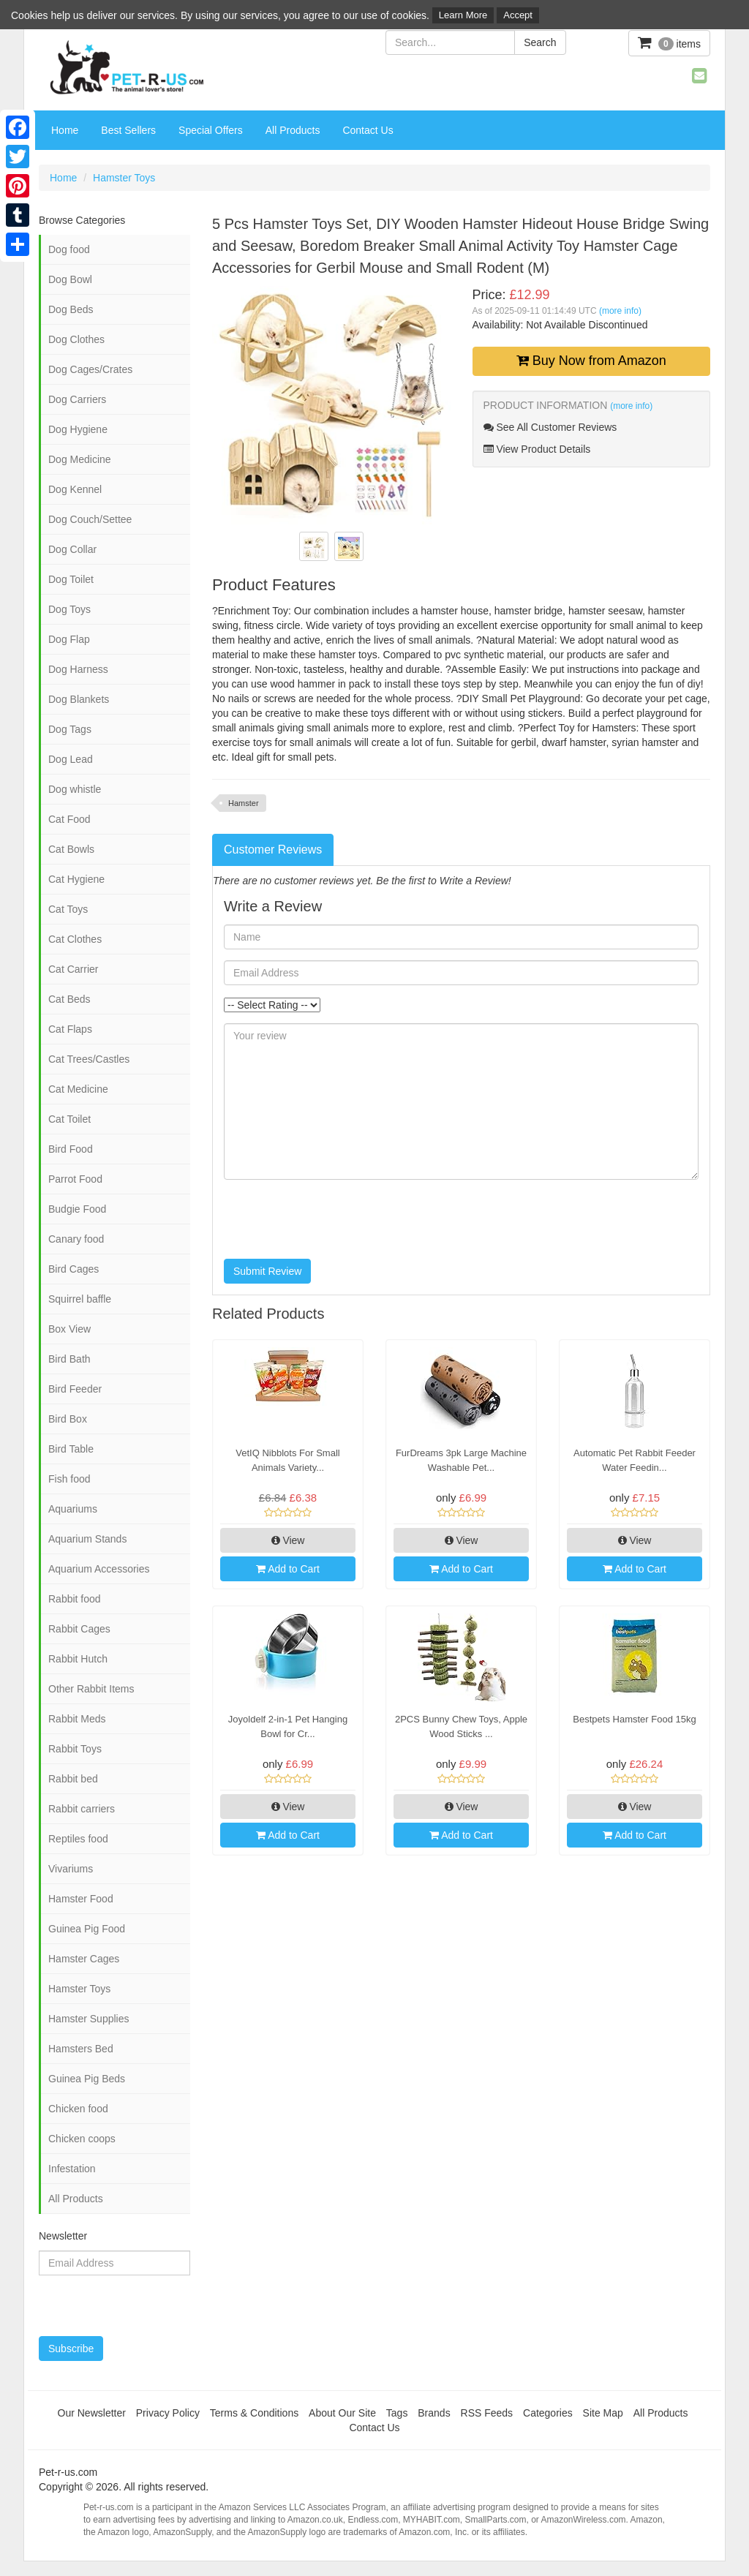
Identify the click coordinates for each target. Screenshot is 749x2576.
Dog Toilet (71, 579)
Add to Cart (288, 1569)
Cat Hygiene (76, 879)
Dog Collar (72, 549)
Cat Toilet (69, 1119)
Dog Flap (69, 639)
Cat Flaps (70, 1029)
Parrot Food (75, 1179)
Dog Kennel (75, 489)
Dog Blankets (78, 699)
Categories (548, 2413)
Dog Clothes (76, 339)
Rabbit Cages (79, 1629)
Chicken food (78, 2108)
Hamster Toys (124, 178)
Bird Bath (69, 1359)
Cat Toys (68, 909)
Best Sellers (128, 130)
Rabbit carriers (81, 1809)
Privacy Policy (168, 2413)
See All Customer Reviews (550, 427)
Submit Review (267, 1271)
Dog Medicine (79, 459)
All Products (293, 130)
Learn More (463, 15)
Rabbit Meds (77, 1719)
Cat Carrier (73, 969)
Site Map (603, 2413)
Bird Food (70, 1149)
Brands (434, 2413)
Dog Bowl (70, 279)
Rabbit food (74, 1599)
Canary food (76, 1239)
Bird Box (67, 1419)
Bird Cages (73, 1269)
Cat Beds (69, 999)
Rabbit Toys (75, 1749)
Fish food (69, 1479)
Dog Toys (69, 609)
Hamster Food (80, 1899)
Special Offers (210, 130)
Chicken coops (82, 2138)
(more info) (620, 311)
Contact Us (367, 130)
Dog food (69, 249)
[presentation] (335, 1219)
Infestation (72, 2168)
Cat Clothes (75, 939)
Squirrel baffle (79, 1299)
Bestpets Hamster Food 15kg (634, 1719)
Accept (517, 15)
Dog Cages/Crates (90, 369)
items (669, 42)
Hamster (243, 803)
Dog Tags (69, 729)
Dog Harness (78, 669)
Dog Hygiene (78, 429)
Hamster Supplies (88, 2019)
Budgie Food (77, 1209)
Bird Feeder (75, 1389)
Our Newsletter (92, 2413)
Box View (69, 1329)
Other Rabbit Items (91, 1689)
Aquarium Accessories (99, 1569)
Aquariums (72, 1509)
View (288, 1540)
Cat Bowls (71, 849)
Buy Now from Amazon (591, 360)
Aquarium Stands (87, 1539)
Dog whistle (74, 789)
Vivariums (70, 1869)
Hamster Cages (83, 1959)
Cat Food (69, 819)
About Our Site (342, 2413)
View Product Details (537, 449)
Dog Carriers (77, 399)
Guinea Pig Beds (86, 2078)
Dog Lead (70, 759)
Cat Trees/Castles (88, 1059)
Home (64, 130)
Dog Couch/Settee (90, 519)
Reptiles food (78, 1839)
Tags (397, 2413)
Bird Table (71, 1449)
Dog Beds (70, 309)
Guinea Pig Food (86, 1929)
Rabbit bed (73, 1779)
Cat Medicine (78, 1089)
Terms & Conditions (254, 2413)
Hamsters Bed (80, 2049)
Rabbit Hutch (78, 1659)
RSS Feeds (487, 2413)
